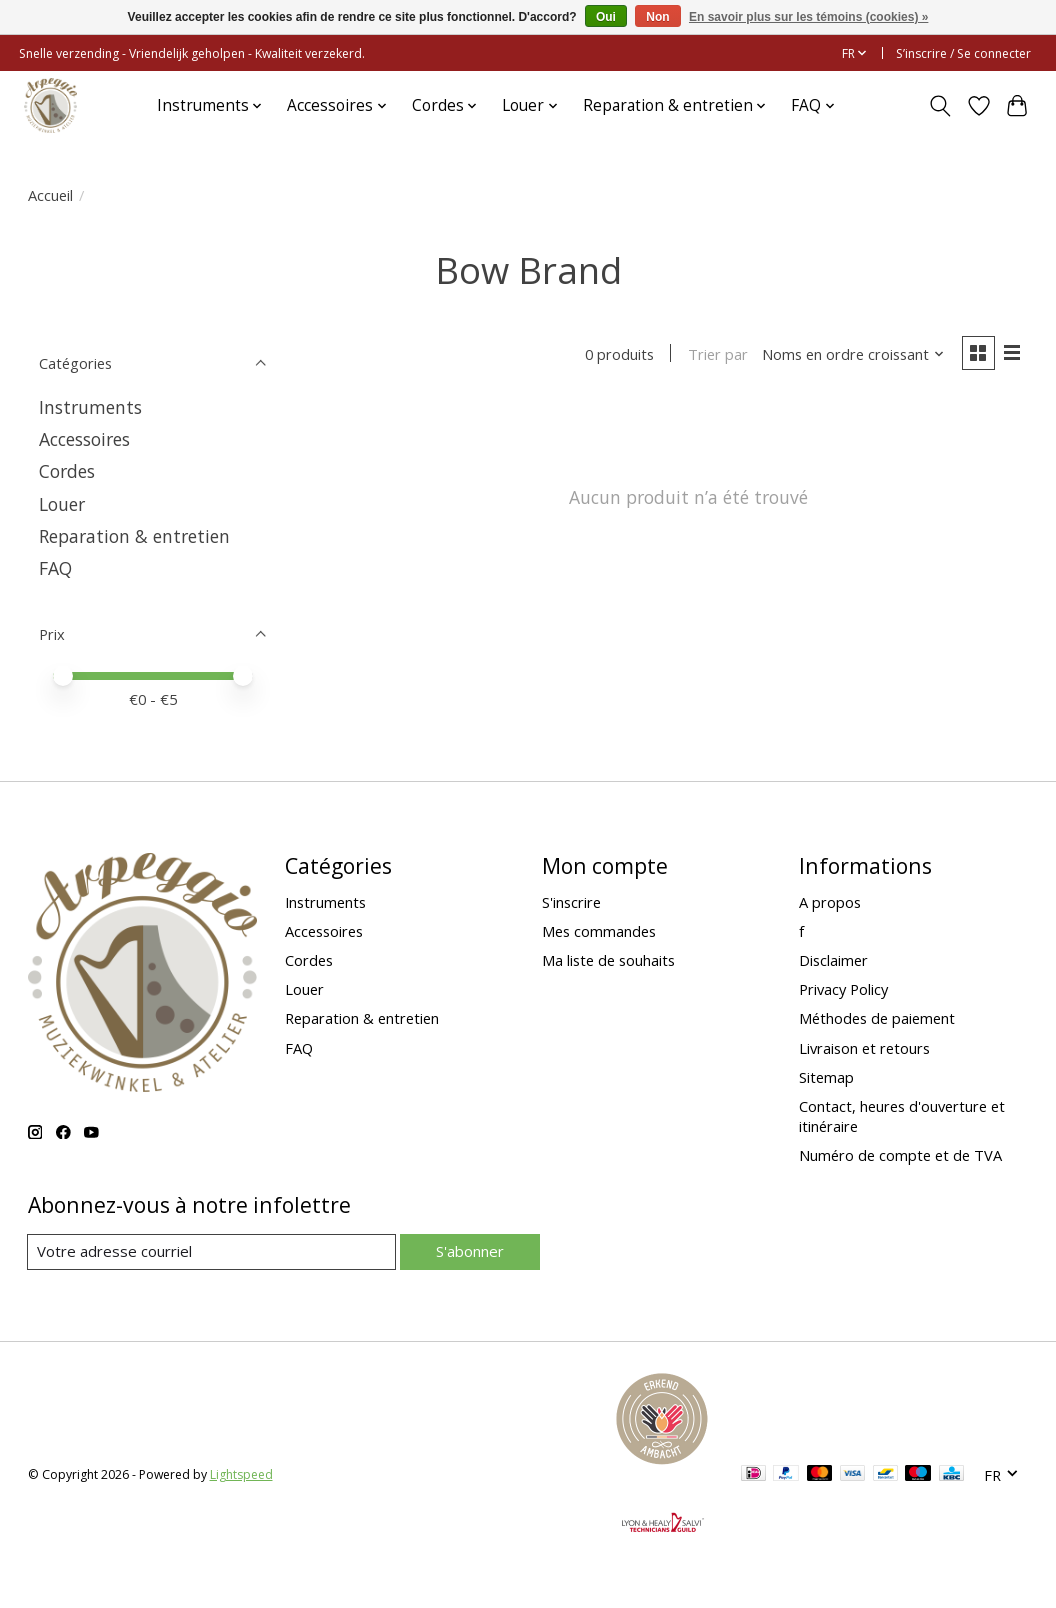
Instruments (90, 407)
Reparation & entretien (134, 536)
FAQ (55, 568)
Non (657, 17)
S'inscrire (571, 902)
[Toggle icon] (939, 106)
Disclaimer (833, 960)
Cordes (67, 471)
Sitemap (826, 1077)
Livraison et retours (864, 1048)
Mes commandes (599, 931)
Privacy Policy (843, 989)
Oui (606, 17)
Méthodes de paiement (877, 1018)
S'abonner (469, 1251)
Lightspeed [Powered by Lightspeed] (241, 1475)
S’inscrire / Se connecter (963, 53)
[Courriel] (211, 1252)
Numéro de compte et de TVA (900, 1155)
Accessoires (84, 439)
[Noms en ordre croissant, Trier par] (851, 355)
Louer (62, 504)
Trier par (716, 355)
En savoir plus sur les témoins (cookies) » (808, 17)
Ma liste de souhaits (608, 960)
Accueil (50, 195)
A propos (830, 902)
